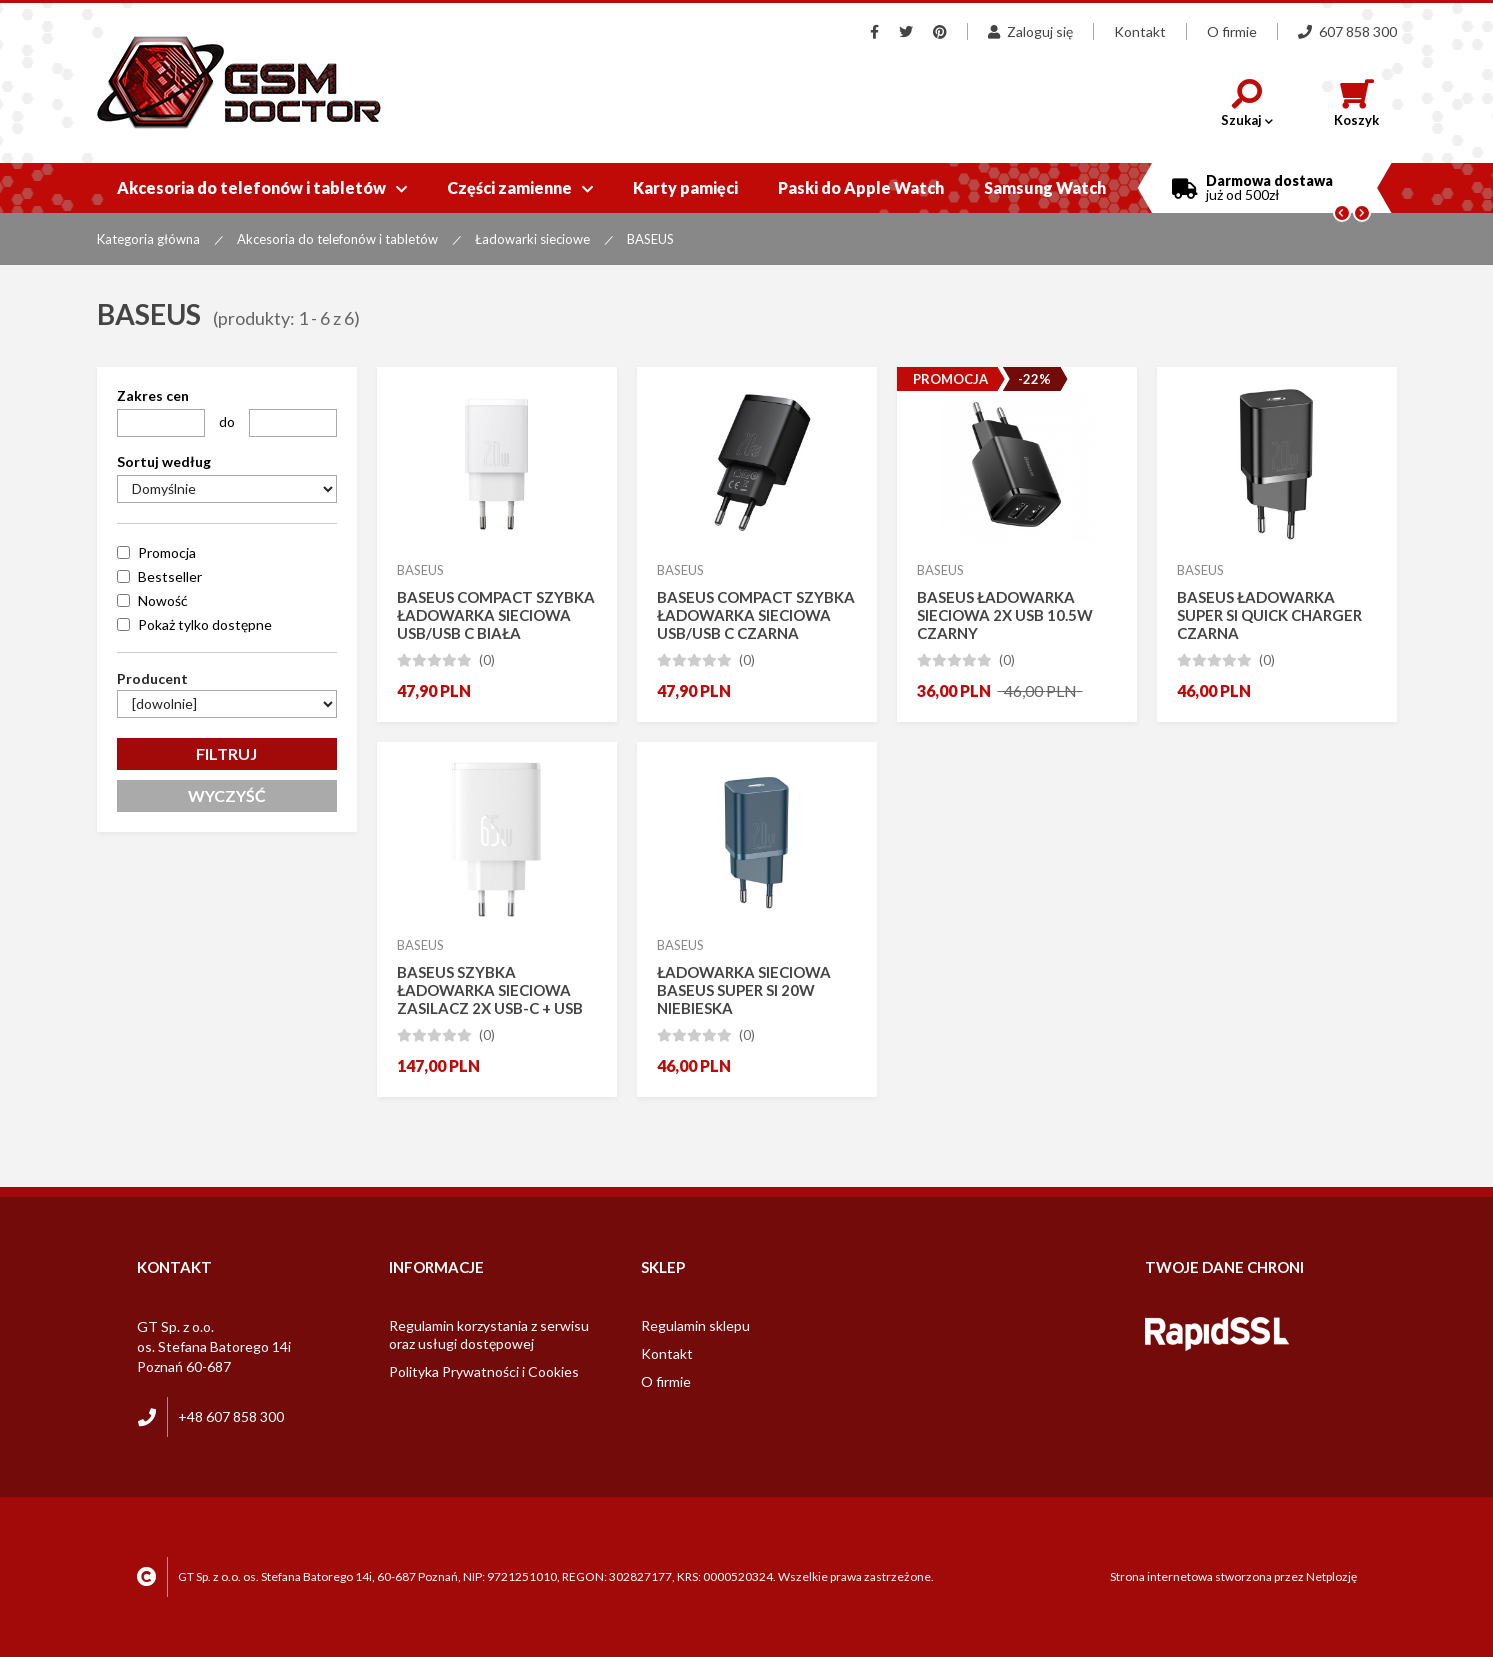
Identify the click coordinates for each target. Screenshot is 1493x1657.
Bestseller (170, 576)
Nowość (163, 600)
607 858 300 (1347, 31)
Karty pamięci (685, 187)
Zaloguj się (1030, 31)
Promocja (167, 552)
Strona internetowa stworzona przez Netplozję (1233, 1576)
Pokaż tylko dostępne (205, 624)
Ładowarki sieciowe (532, 239)
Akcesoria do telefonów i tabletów (262, 187)
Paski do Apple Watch (861, 187)
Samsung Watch (1045, 187)
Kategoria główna (148, 239)
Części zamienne (520, 187)
